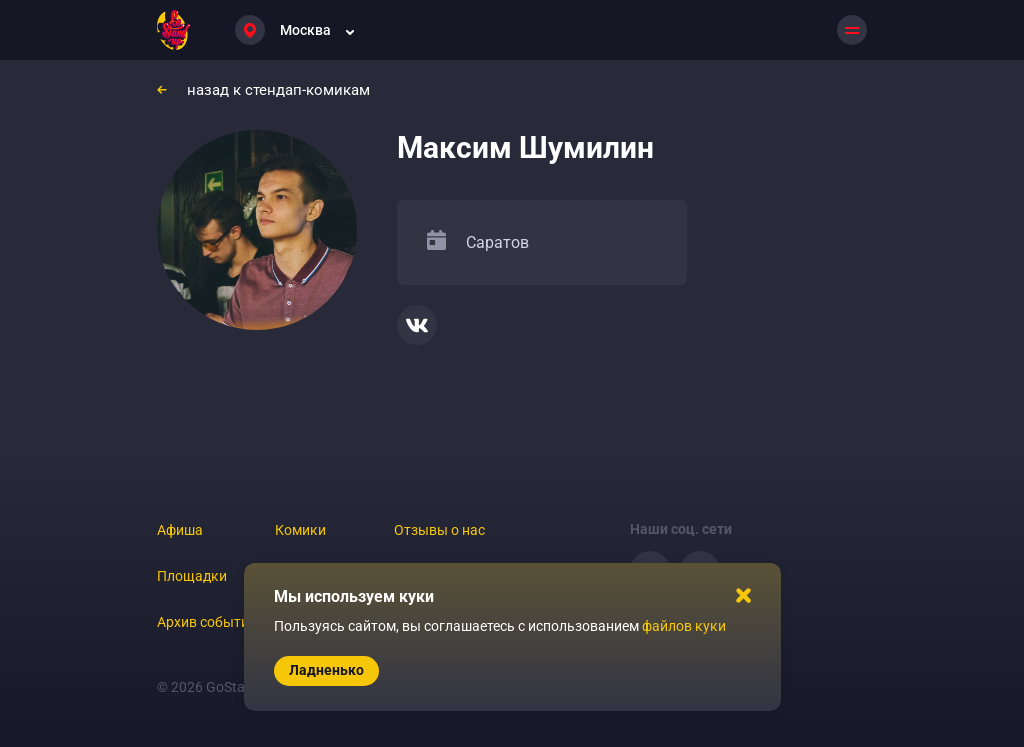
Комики (300, 530)
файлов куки (684, 626)
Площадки (192, 576)
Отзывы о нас (439, 530)
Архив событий (207, 622)
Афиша (180, 530)
